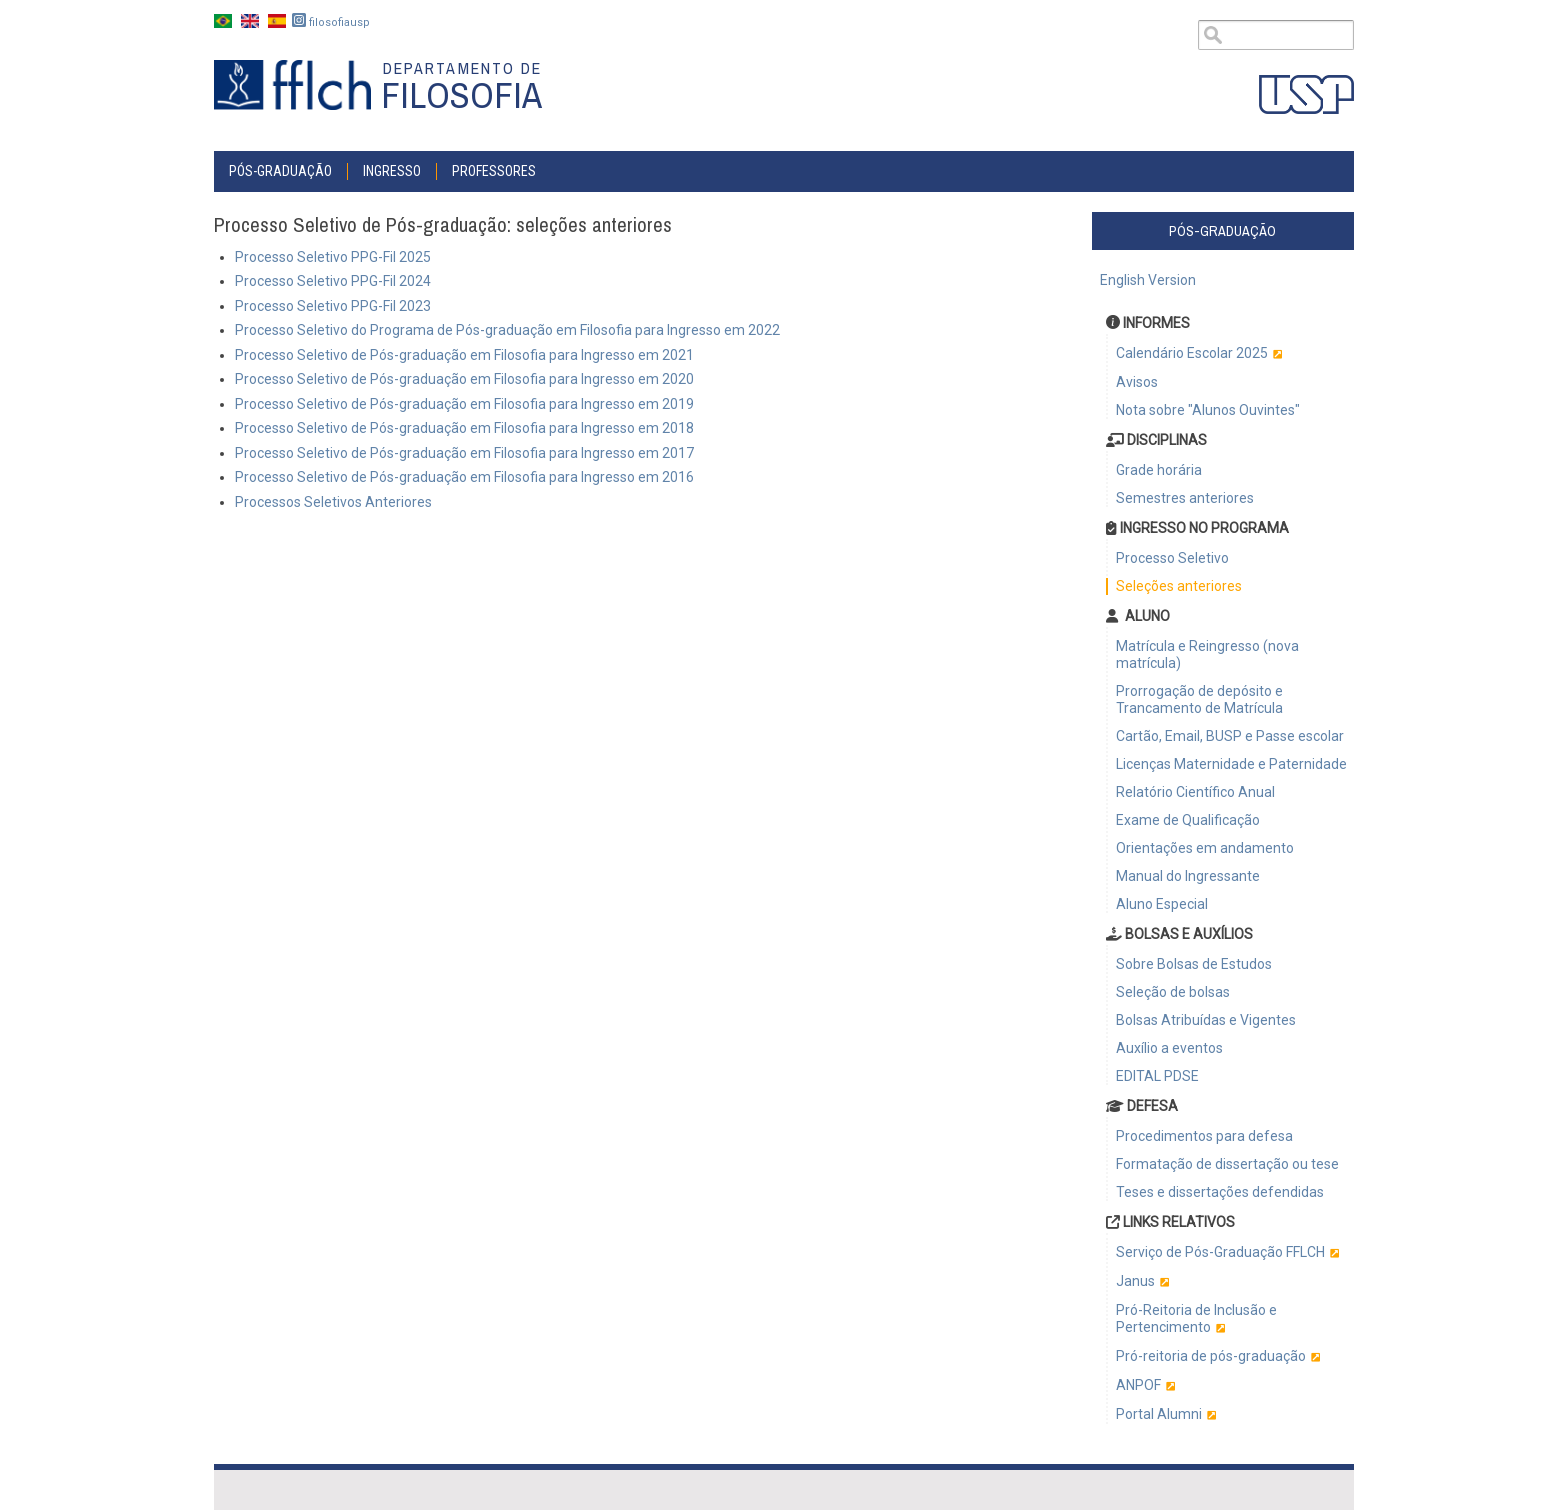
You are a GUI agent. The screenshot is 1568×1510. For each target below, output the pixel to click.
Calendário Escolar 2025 (1192, 353)
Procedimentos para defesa (1204, 1136)
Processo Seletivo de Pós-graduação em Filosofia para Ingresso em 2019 (464, 404)
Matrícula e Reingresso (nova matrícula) (1207, 654)
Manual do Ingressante (1188, 876)
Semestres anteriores (1185, 498)
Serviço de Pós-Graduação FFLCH (1220, 1252)
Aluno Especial (1162, 904)
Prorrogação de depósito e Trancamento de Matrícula (1199, 699)
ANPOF (1138, 1385)
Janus (1135, 1281)
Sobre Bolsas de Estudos (1194, 964)
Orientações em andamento (1205, 848)
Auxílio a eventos (1169, 1048)
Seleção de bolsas (1173, 992)
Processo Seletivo (1172, 558)
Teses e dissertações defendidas (1220, 1192)
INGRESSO (392, 171)
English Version (1148, 280)
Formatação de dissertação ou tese (1227, 1164)
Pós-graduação (280, 171)
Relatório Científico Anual (1195, 792)
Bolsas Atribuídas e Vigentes (1206, 1020)
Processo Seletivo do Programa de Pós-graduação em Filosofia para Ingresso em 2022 (507, 330)
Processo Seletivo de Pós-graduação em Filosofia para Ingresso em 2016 (464, 477)
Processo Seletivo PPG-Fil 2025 (333, 257)
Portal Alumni (1159, 1414)
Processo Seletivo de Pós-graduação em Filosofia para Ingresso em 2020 (464, 379)
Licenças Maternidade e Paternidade (1231, 764)
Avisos (1137, 382)
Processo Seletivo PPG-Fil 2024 (333, 281)
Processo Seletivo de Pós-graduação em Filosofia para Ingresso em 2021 (464, 355)
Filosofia (461, 95)
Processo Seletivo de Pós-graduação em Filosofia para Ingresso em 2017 (464, 453)
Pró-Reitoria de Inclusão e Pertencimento (1196, 1318)
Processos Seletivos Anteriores (333, 502)
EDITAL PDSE (1157, 1076)
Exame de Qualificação (1188, 820)
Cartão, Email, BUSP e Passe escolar (1230, 736)
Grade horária (1159, 470)
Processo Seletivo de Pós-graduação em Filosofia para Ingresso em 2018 (464, 428)
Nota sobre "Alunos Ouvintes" (1208, 410)
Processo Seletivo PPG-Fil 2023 (333, 306)
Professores (494, 171)
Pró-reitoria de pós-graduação (1211, 1356)
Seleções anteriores (1179, 586)
